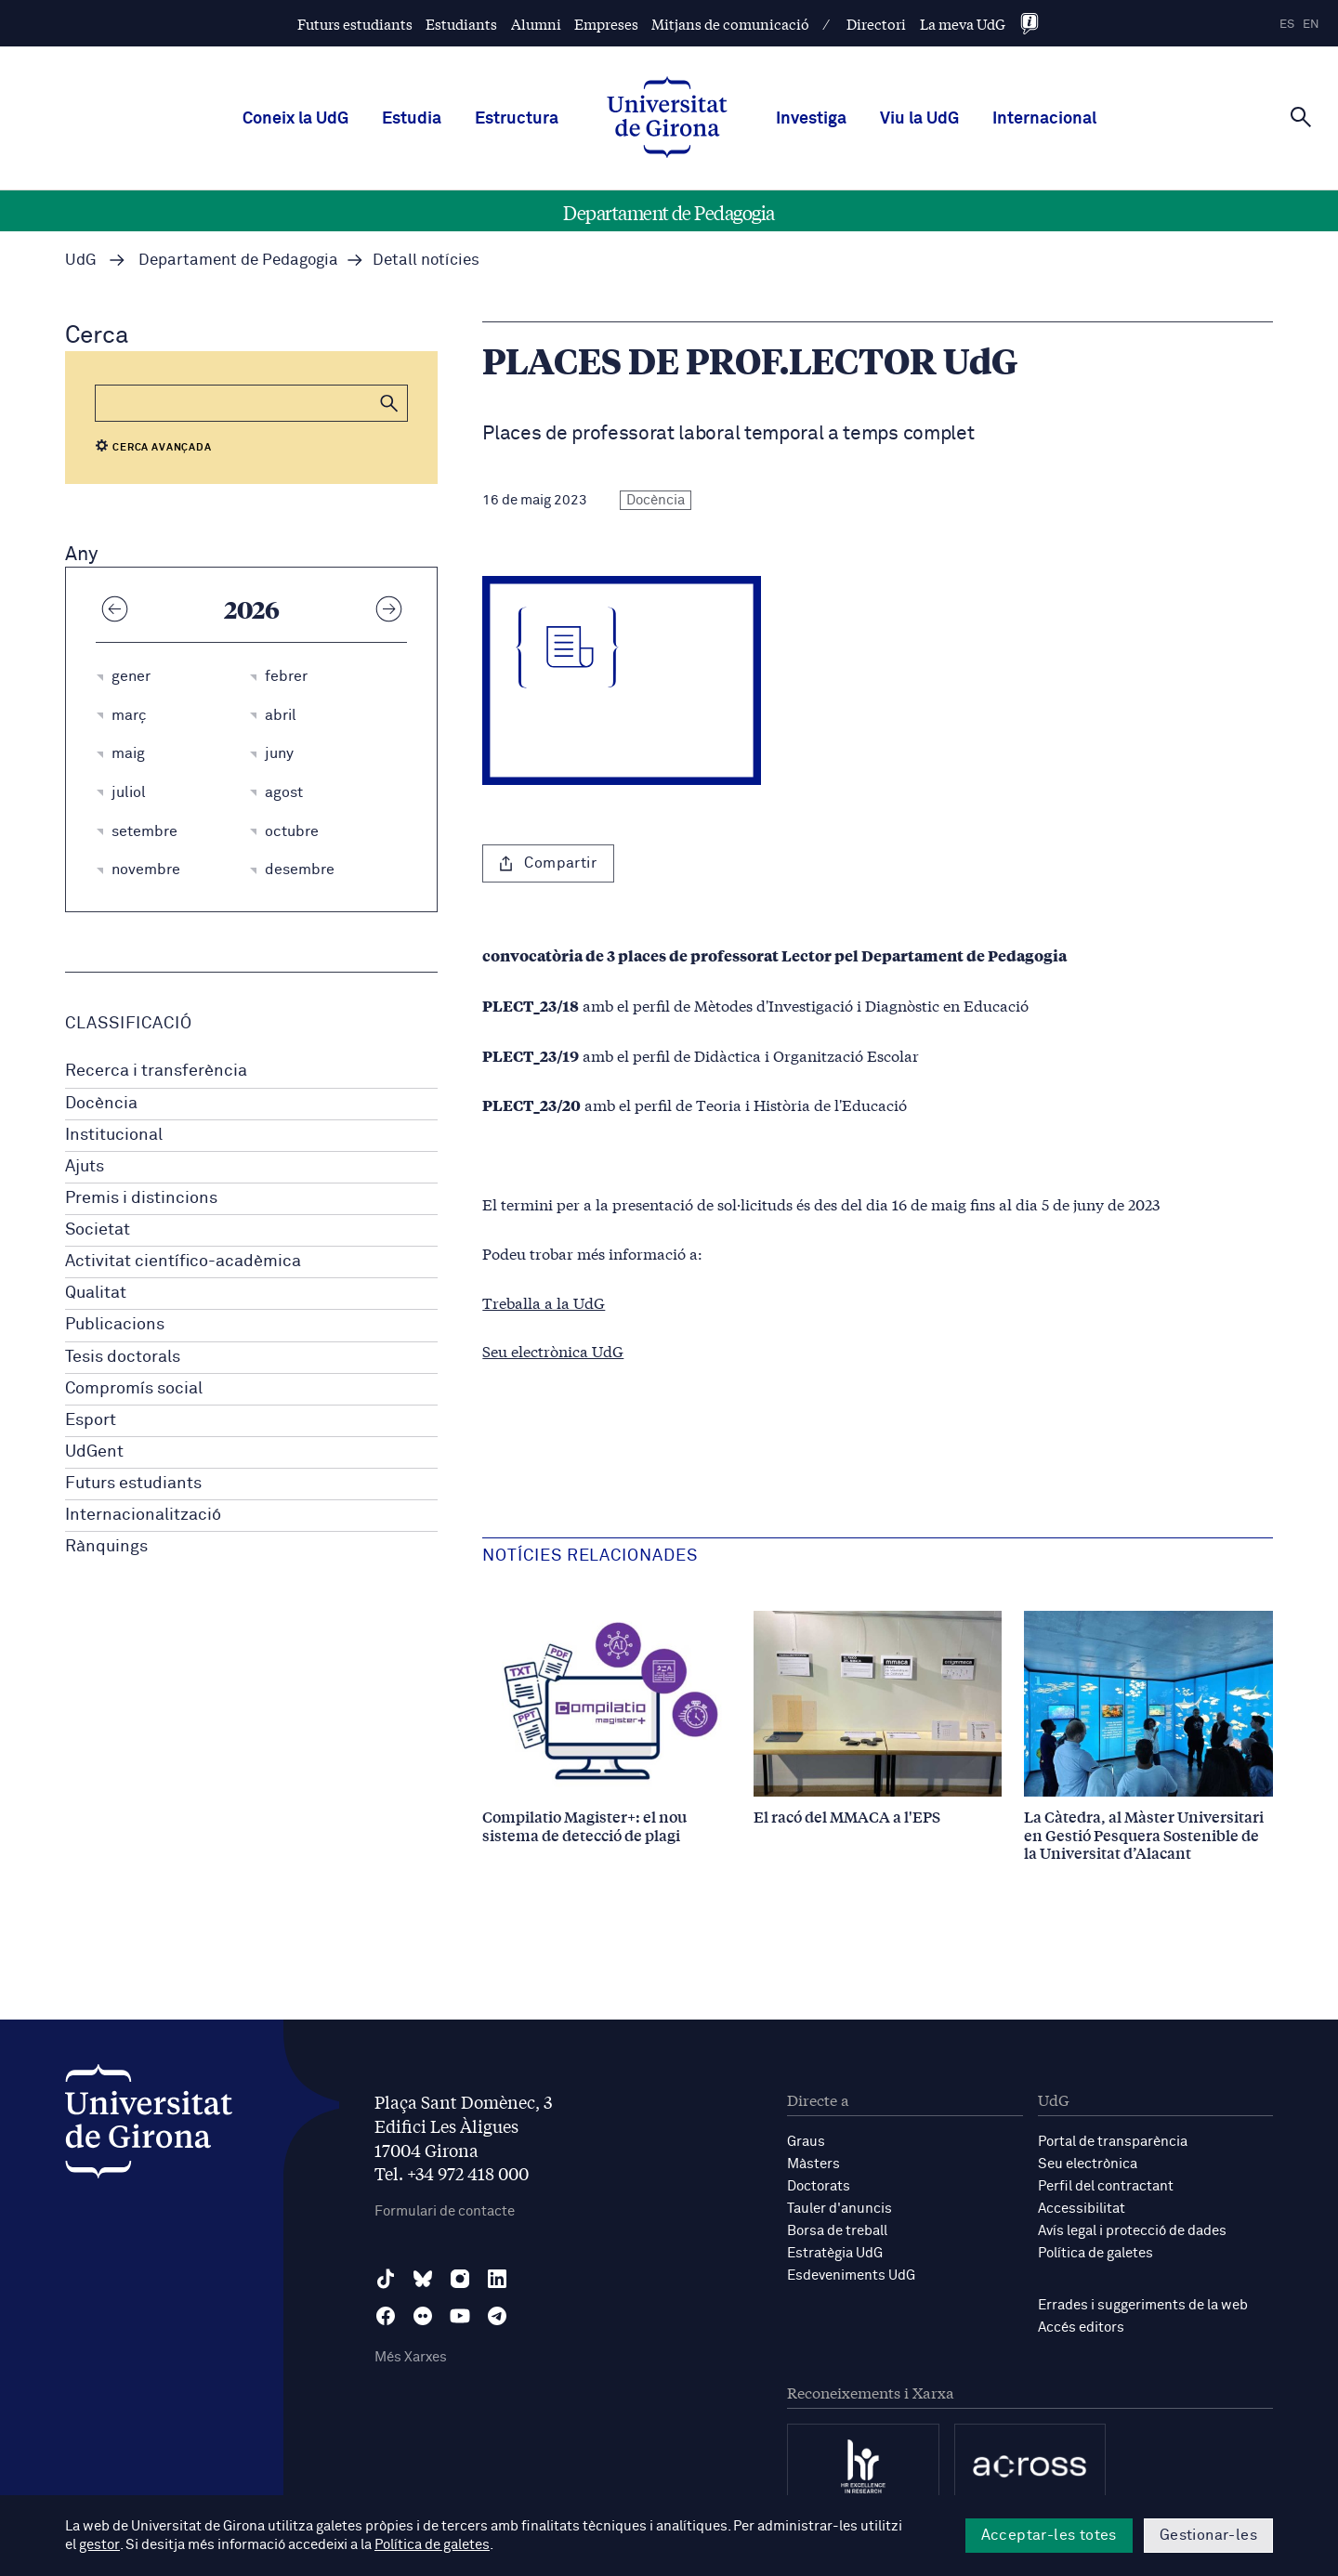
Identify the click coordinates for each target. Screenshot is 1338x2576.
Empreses (606, 24)
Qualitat (95, 1293)
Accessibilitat (1081, 2209)
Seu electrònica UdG (552, 1350)
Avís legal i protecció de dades (1132, 2231)
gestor (99, 2545)
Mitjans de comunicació (730, 24)
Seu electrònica (1087, 2164)
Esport (90, 1420)
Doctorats (818, 2186)
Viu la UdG (919, 119)
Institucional (114, 1135)
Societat (97, 1230)
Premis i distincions (141, 1198)
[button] (389, 403)
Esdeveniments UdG (851, 2275)
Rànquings (106, 1546)
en (1311, 25)
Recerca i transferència (156, 1071)
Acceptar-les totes (1049, 2535)
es (1286, 25)
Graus (806, 2142)
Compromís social (134, 1388)
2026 (252, 608)
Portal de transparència (1112, 2142)
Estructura (516, 119)
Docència (101, 1103)
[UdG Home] (667, 119)
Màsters (813, 2164)
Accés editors (1081, 2327)
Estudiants (461, 24)
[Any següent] (388, 608)
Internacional (1044, 119)
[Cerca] (1300, 117)
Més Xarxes (410, 2357)
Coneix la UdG (295, 119)
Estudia (411, 119)
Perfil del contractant (1106, 2186)
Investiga (811, 119)
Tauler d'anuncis (839, 2209)
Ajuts (84, 1166)
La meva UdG (962, 24)
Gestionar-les (1208, 2535)
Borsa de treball (837, 2231)
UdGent (94, 1452)
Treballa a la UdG (543, 1302)
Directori (876, 24)
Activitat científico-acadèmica (183, 1261)
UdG (81, 260)
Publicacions (114, 1324)
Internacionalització (143, 1515)
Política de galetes (1095, 2253)
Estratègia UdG (835, 2253)
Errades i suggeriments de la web (1143, 2305)
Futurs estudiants (355, 24)
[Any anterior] (114, 608)
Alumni (536, 24)
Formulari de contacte (444, 2211)
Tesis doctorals (122, 1357)
